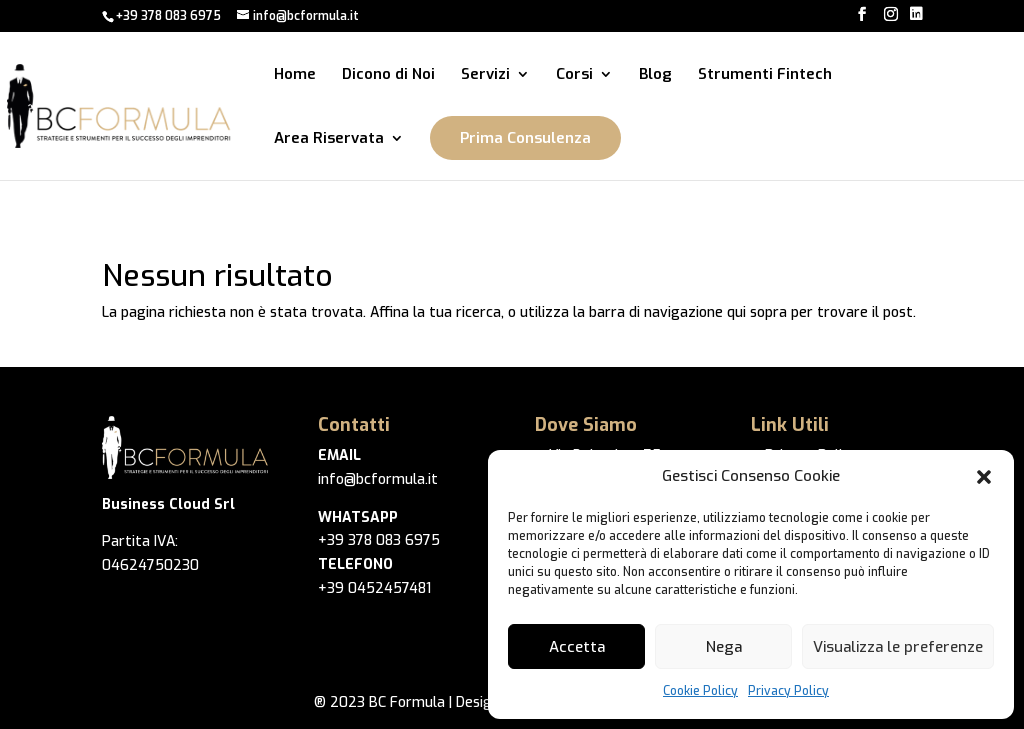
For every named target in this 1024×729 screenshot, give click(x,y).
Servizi (485, 75)
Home (295, 75)
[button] (984, 477)
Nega (724, 647)
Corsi (574, 75)
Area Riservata (329, 139)
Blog (655, 75)
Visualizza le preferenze (898, 647)
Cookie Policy (700, 691)
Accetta (577, 647)
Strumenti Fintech (765, 75)
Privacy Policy (788, 691)
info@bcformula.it (378, 479)
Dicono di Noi (388, 75)
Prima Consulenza (525, 138)
